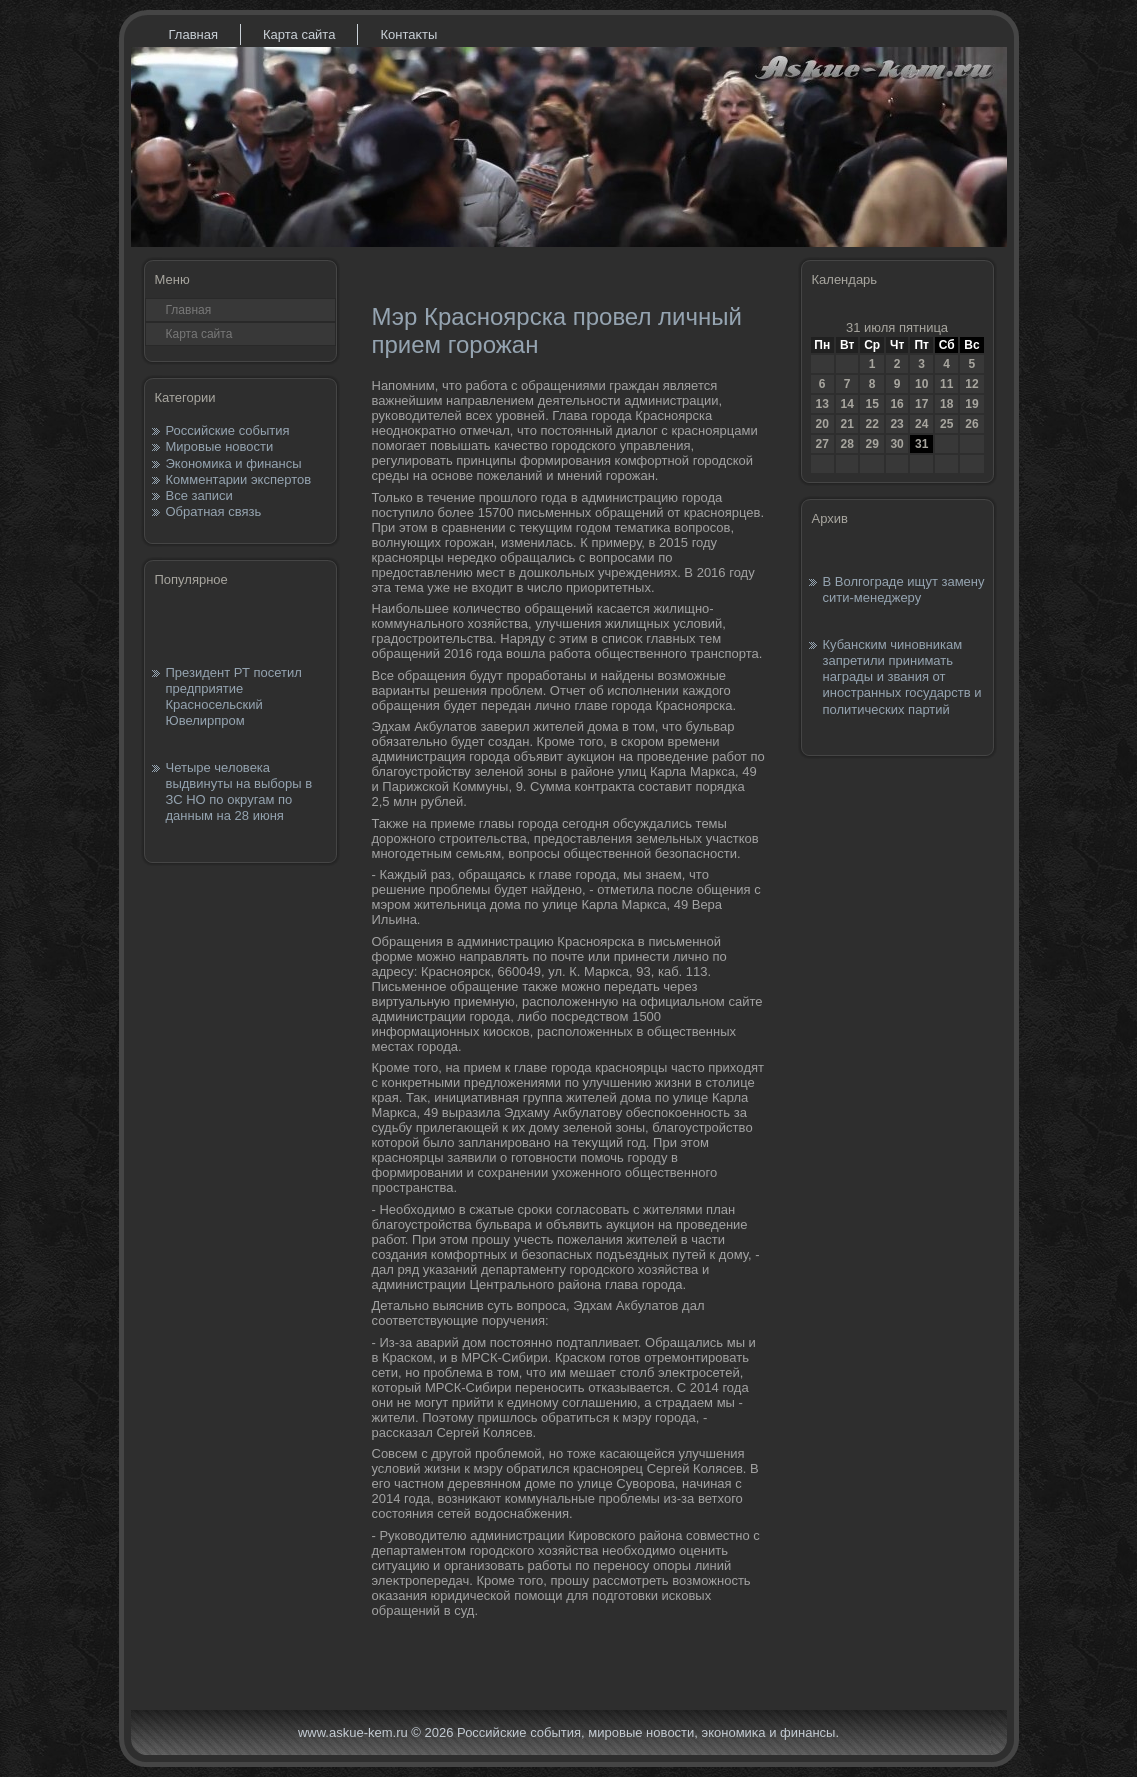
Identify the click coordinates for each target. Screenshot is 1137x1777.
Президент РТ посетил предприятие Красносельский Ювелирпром (234, 697)
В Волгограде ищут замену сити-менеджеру (904, 589)
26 (971, 424)
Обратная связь (214, 511)
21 (846, 424)
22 (871, 424)
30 (896, 444)
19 (971, 404)
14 (846, 404)
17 (921, 404)
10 (921, 384)
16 (896, 404)
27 (822, 444)
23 (896, 424)
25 (946, 424)
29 (871, 444)
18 (946, 404)
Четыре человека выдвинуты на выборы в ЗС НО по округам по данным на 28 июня (239, 792)
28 (846, 444)
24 (921, 424)
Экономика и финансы (234, 463)
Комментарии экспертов (239, 479)
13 (822, 404)
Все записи (199, 495)
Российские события (228, 430)
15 (871, 404)
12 (971, 384)
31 (921, 444)
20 (822, 424)
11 (946, 384)
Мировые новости (220, 446)
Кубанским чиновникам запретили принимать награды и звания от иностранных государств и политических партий (902, 677)
